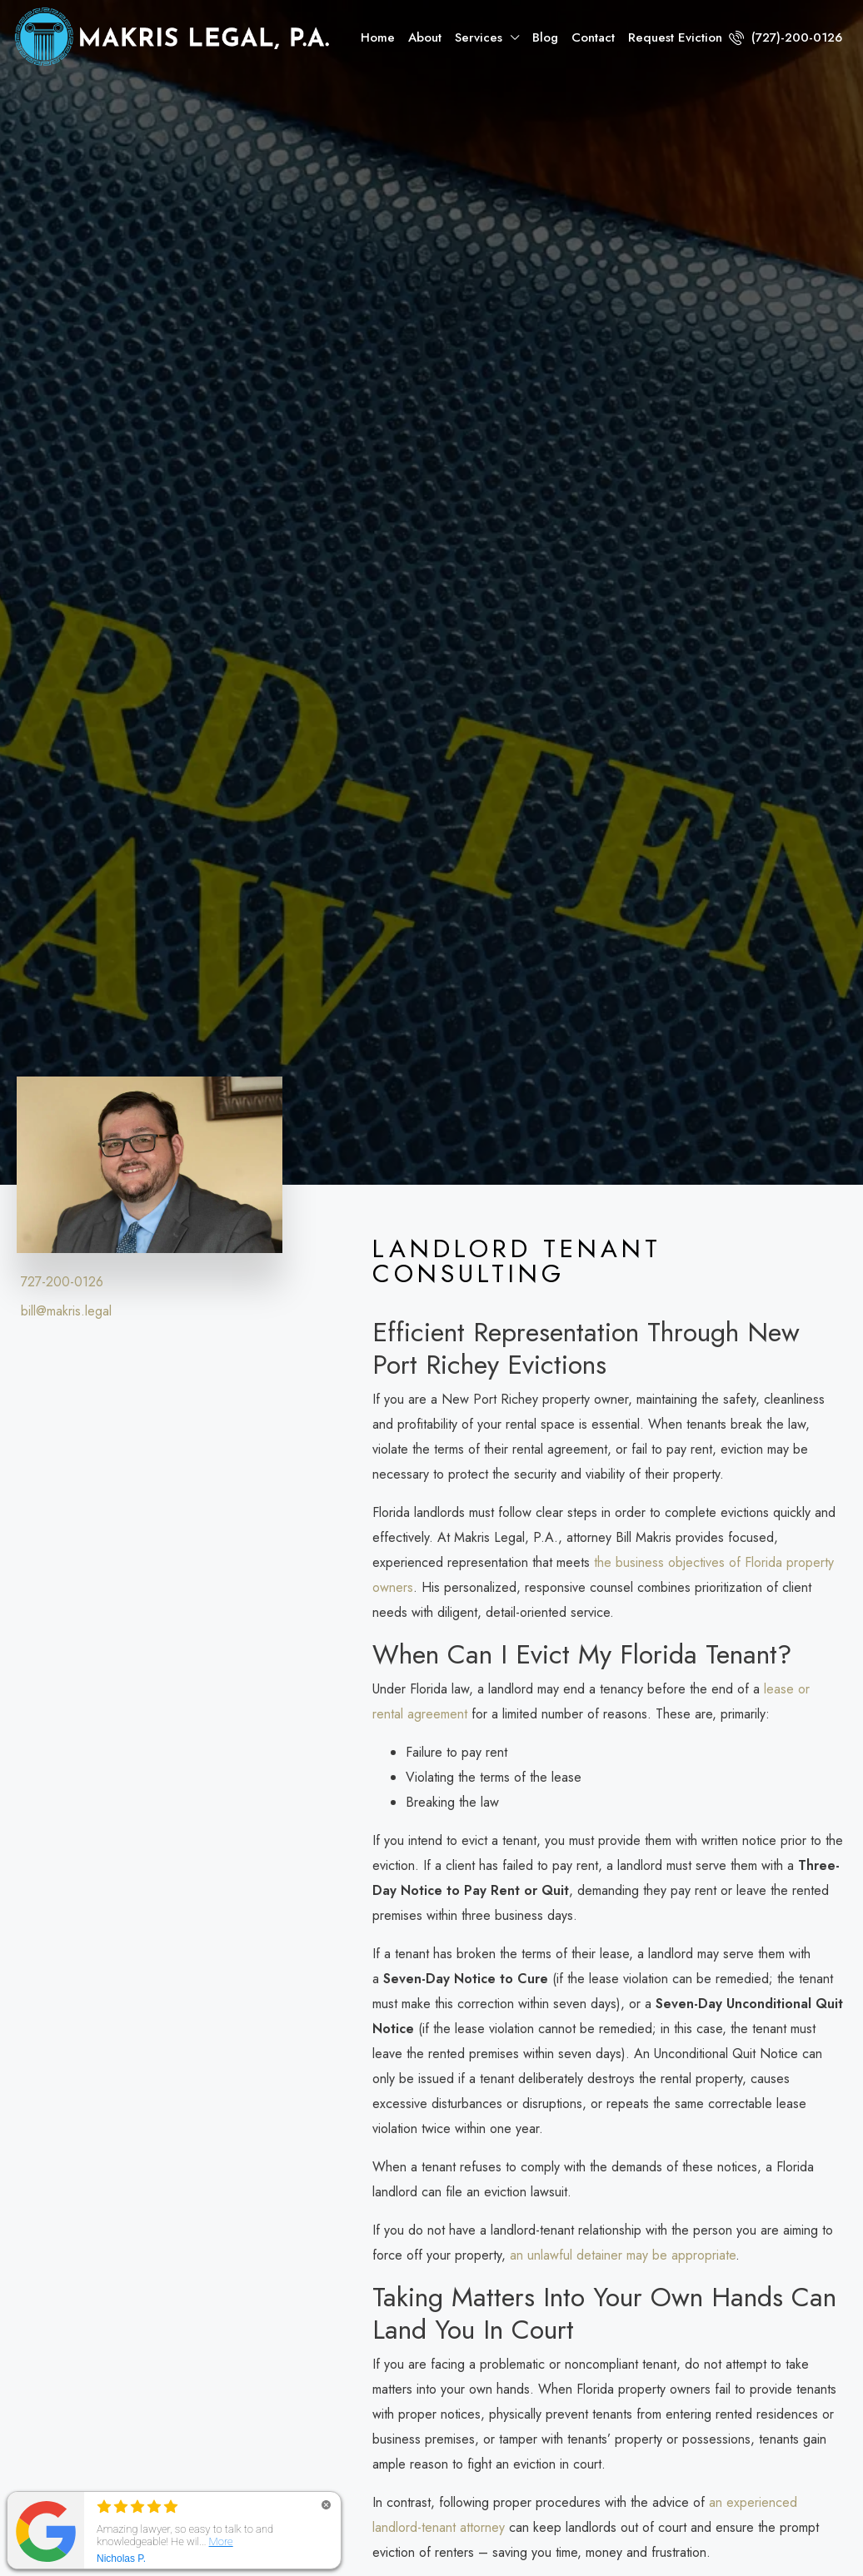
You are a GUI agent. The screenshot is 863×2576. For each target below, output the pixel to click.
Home (378, 37)
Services (478, 37)
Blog (545, 37)
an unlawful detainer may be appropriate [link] (623, 2255)
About (424, 37)
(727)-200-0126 (785, 37)
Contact (593, 37)
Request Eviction (675, 37)
